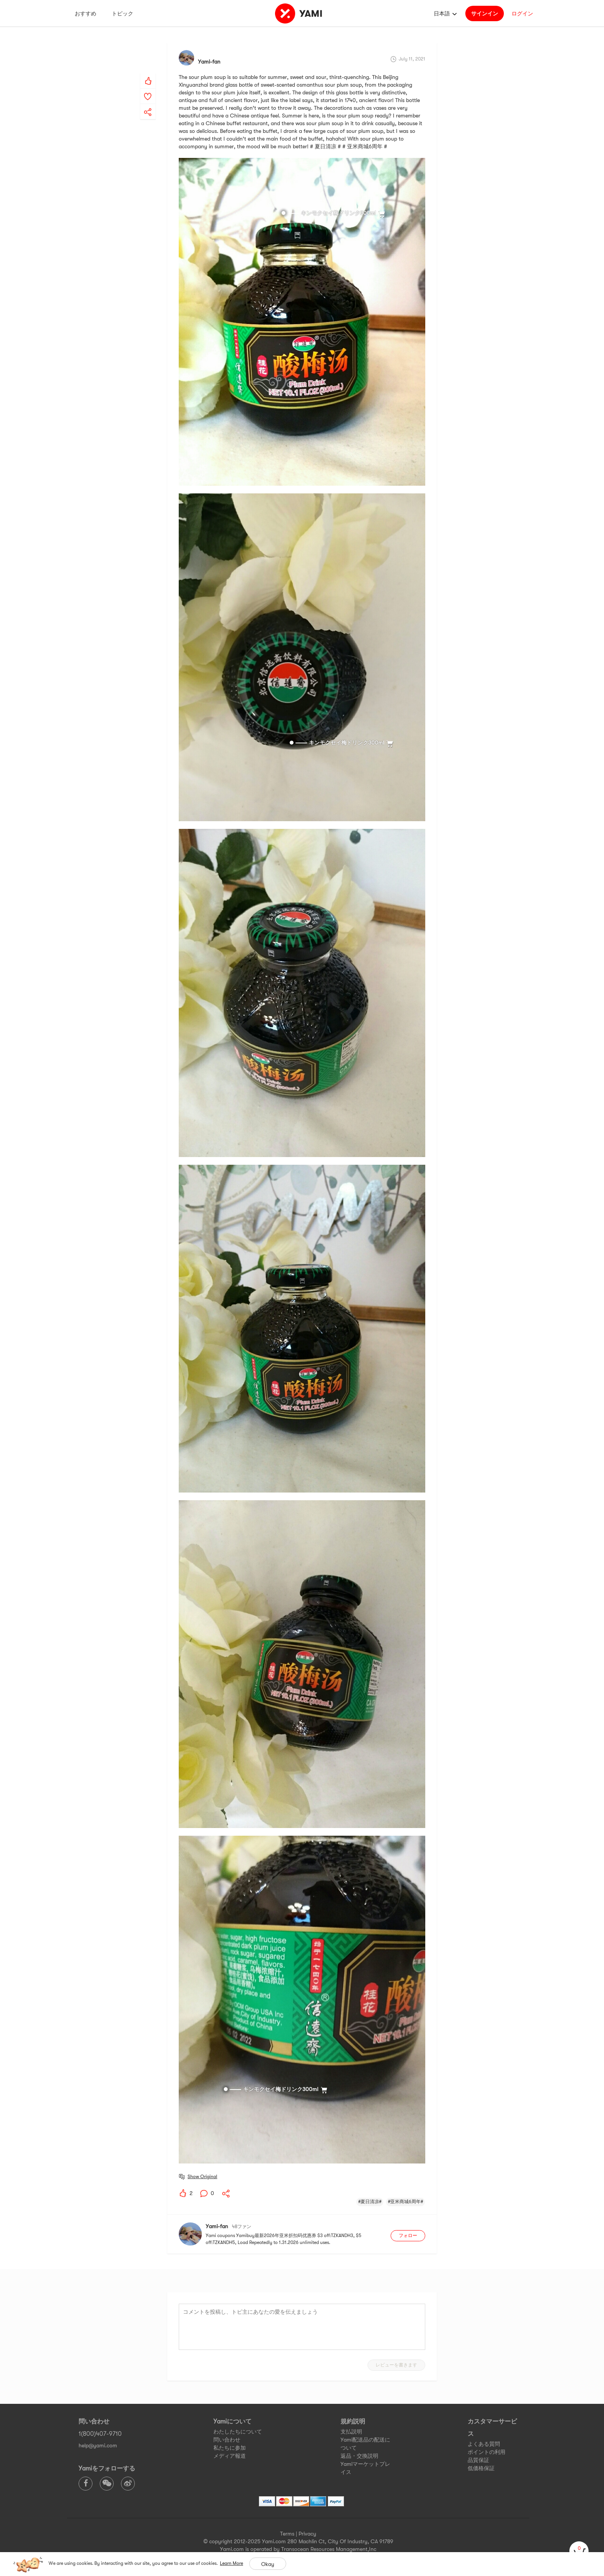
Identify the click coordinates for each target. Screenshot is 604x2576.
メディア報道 (229, 2456)
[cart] (579, 2551)
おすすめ (85, 13)
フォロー (408, 2235)
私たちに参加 (229, 2448)
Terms (287, 2534)
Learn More (231, 2563)
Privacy (307, 2534)
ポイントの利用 (486, 2452)
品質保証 (478, 2460)
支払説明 (351, 2431)
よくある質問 (484, 2444)
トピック (122, 13)
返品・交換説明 (359, 2456)
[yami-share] (148, 104)
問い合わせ (226, 2440)
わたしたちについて (237, 2431)
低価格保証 (481, 2468)
